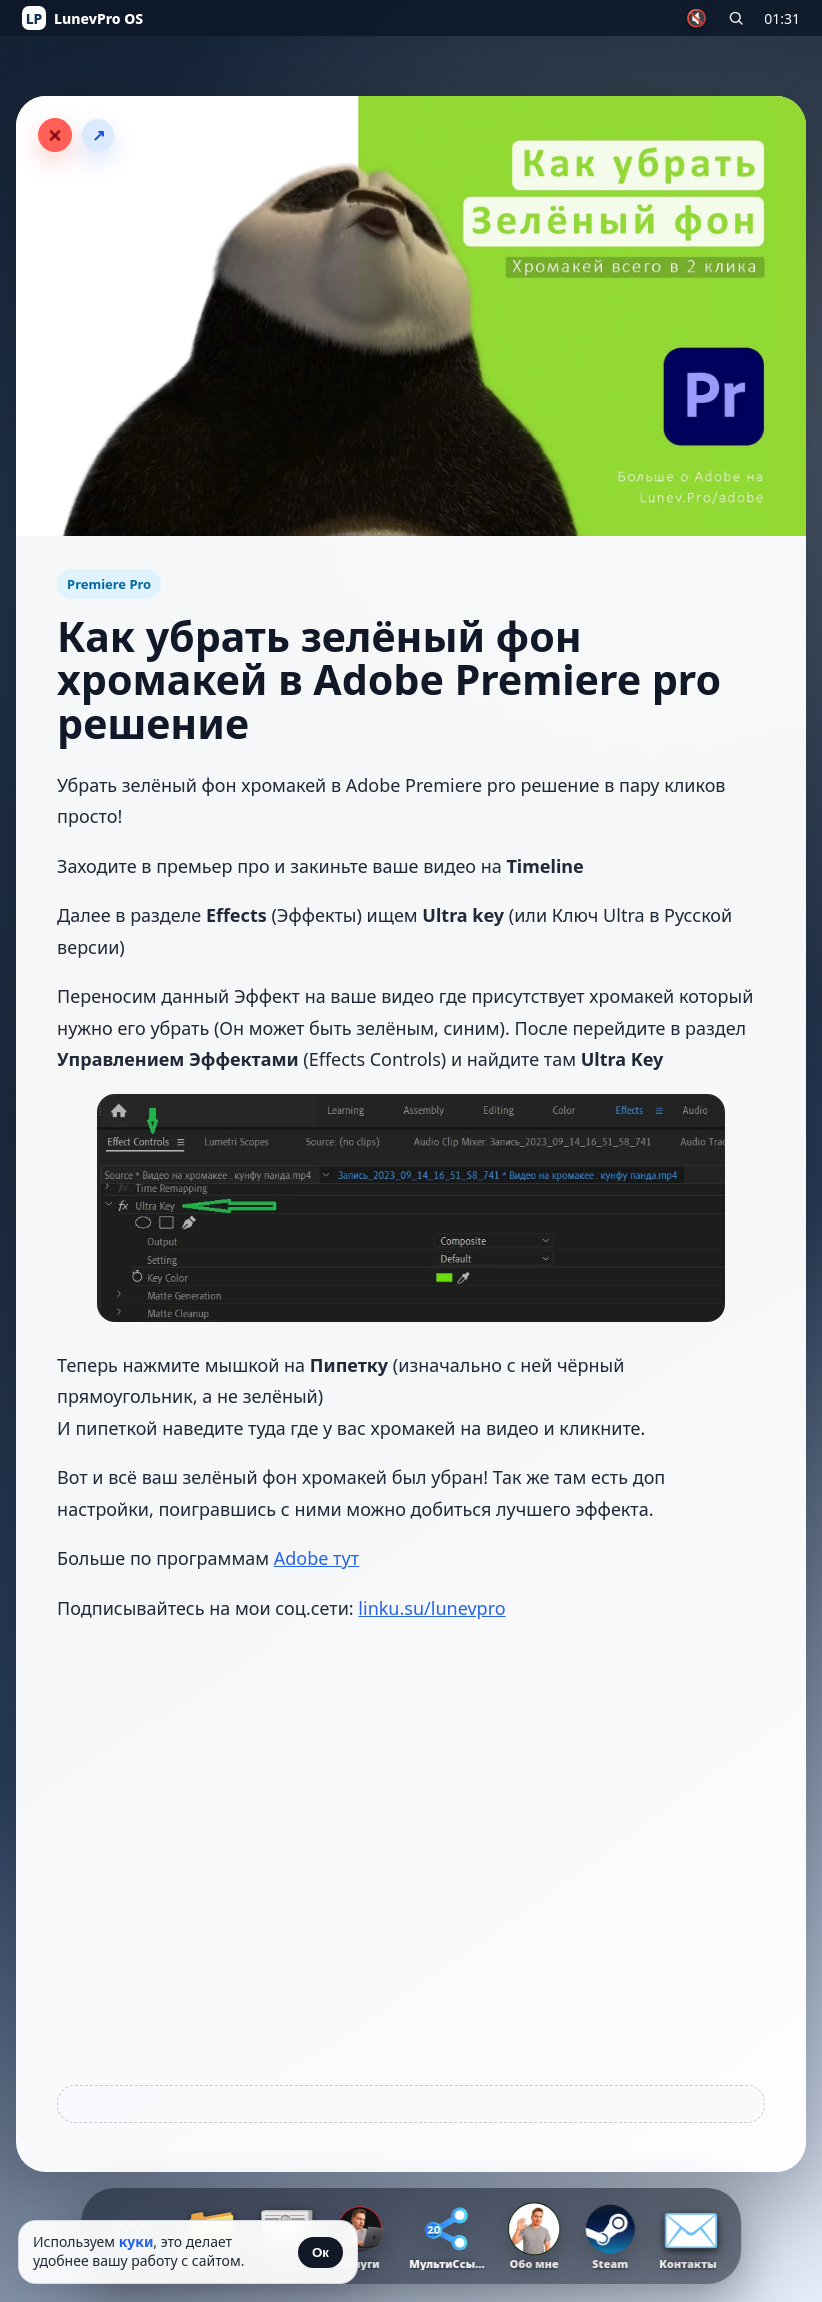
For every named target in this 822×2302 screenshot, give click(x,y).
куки (136, 2241)
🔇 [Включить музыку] (696, 18)
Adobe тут (316, 1558)
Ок (320, 2252)
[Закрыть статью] (55, 135)
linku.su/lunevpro (431, 1608)
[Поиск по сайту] (736, 18)
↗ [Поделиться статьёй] (98, 135)
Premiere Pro (109, 584)
